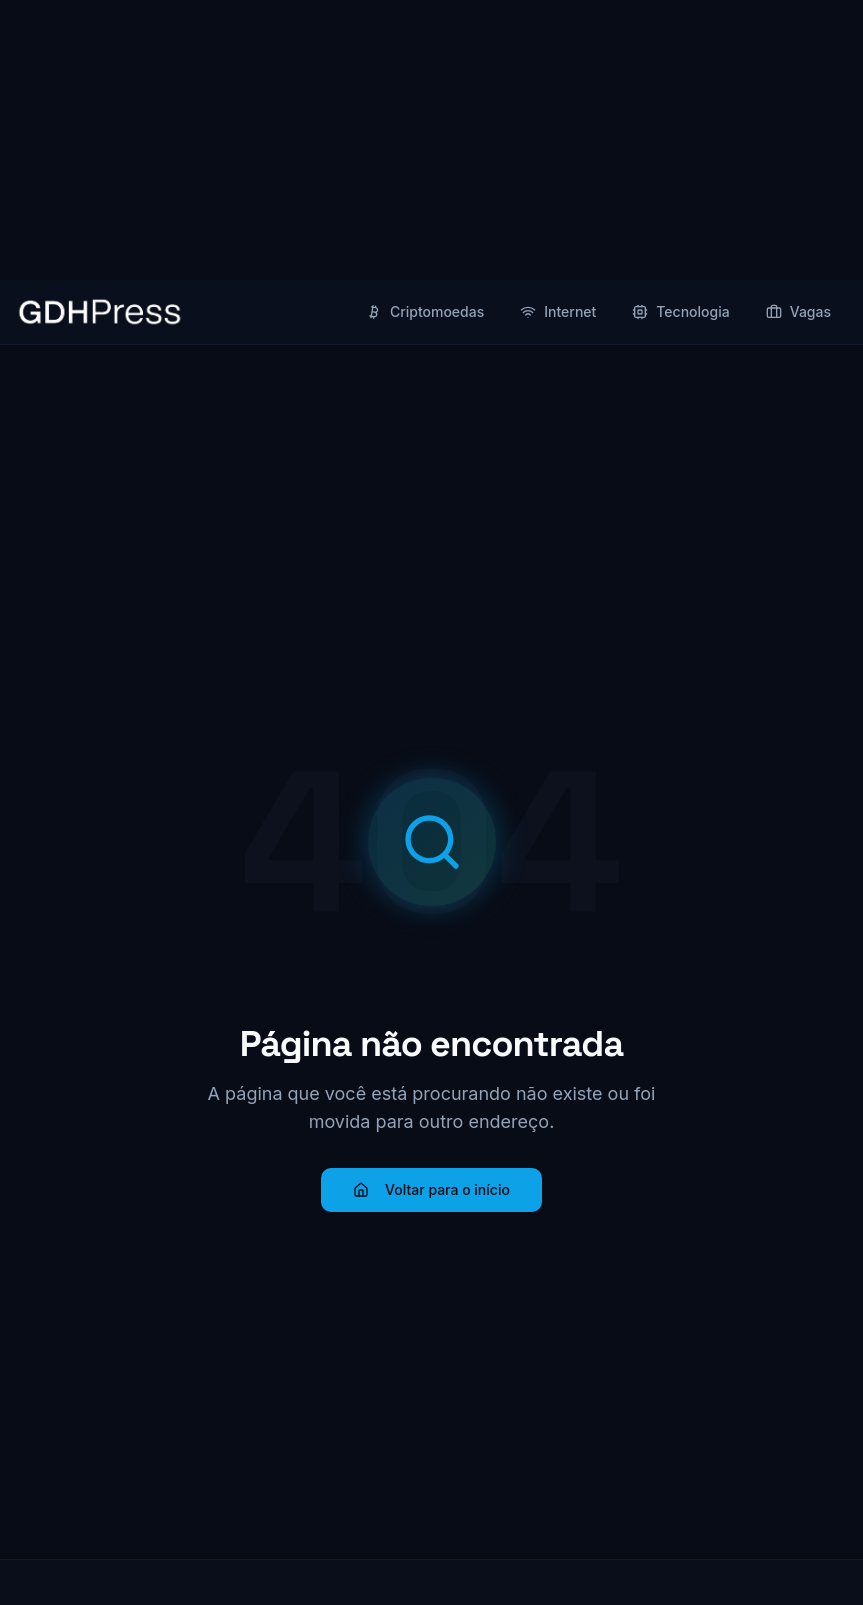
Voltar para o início (431, 1189)
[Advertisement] (431, 140)
